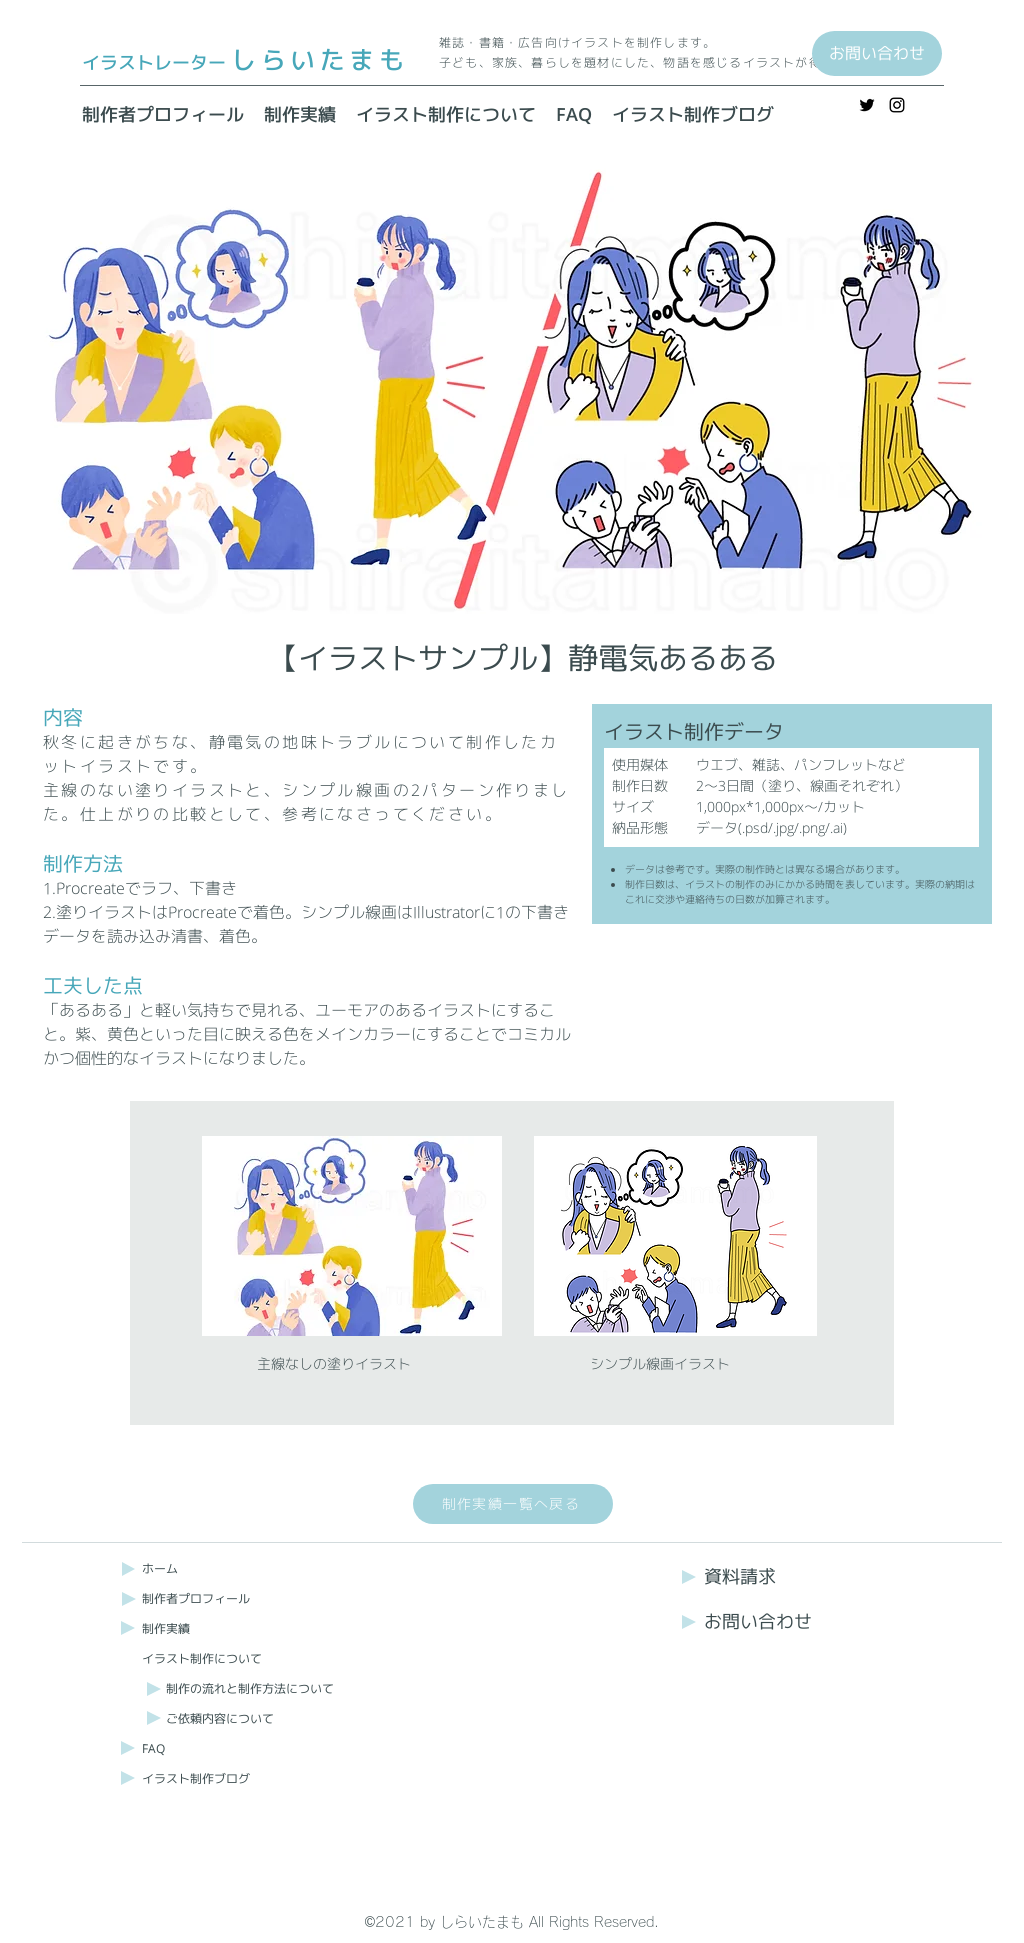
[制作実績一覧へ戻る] (513, 1504)
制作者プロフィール (196, 1598)
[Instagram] (897, 105)
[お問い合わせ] (877, 53)
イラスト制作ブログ (196, 1778)
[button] (446, 115)
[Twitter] (867, 105)
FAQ (153, 1748)
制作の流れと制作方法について (250, 1688)
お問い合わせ (758, 1621)
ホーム (160, 1568)
